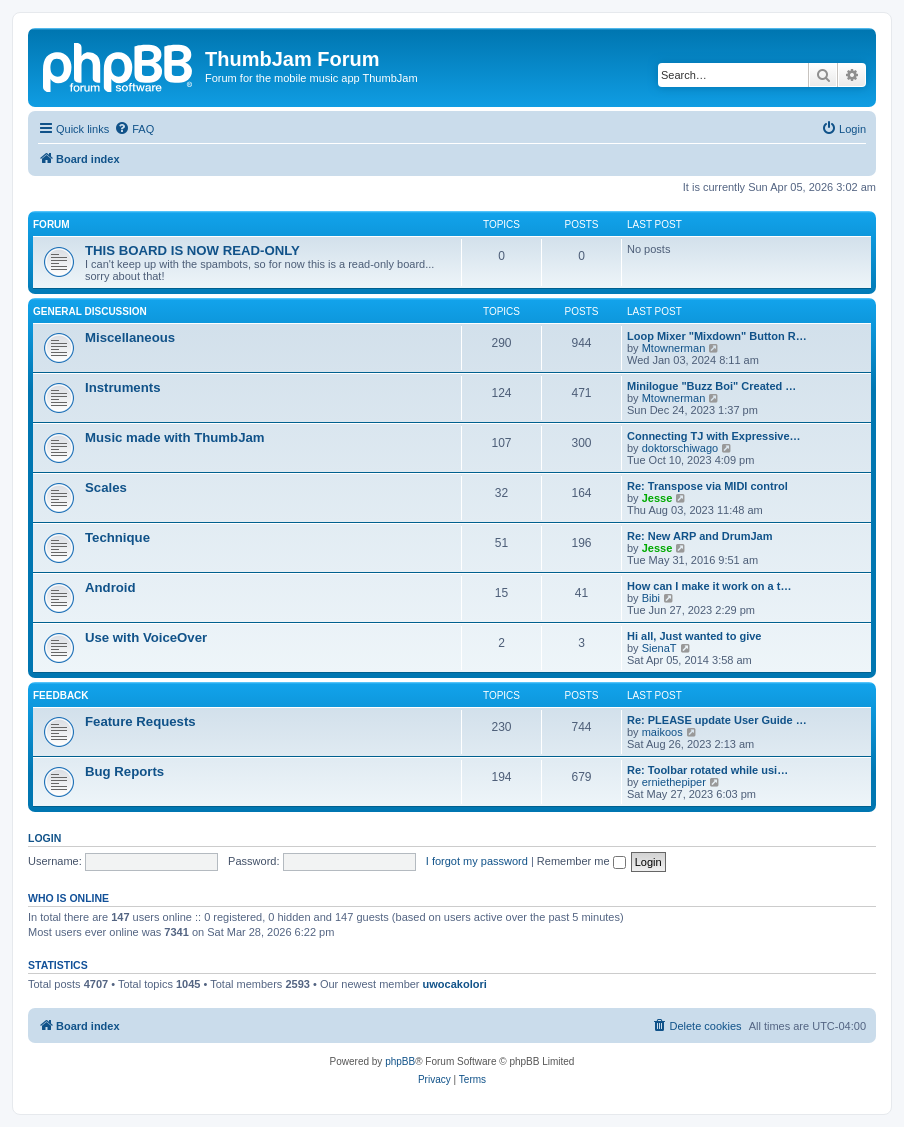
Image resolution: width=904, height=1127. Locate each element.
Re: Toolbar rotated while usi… (707, 770)
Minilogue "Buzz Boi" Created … (711, 386)
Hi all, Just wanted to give (694, 636)
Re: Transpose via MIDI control (707, 486)
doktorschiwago (680, 448)
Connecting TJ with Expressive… (714, 436)
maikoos (662, 732)
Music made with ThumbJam (175, 437)
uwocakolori (455, 984)
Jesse (657, 498)
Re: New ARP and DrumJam (699, 536)
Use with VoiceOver (146, 637)
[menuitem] (134, 129)
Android (110, 587)
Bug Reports (124, 771)
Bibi (651, 598)
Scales (106, 487)
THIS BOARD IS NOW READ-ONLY (192, 250)
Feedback (61, 695)
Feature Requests (140, 721)
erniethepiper (674, 782)
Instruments (122, 387)
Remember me (581, 861)
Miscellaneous (130, 337)
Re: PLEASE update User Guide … (717, 720)
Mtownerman (674, 348)
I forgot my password (477, 861)
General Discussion (90, 311)
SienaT (659, 648)
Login (44, 838)
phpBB (400, 1061)
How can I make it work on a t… (709, 586)
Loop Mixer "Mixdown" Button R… (717, 336)
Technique (117, 537)
